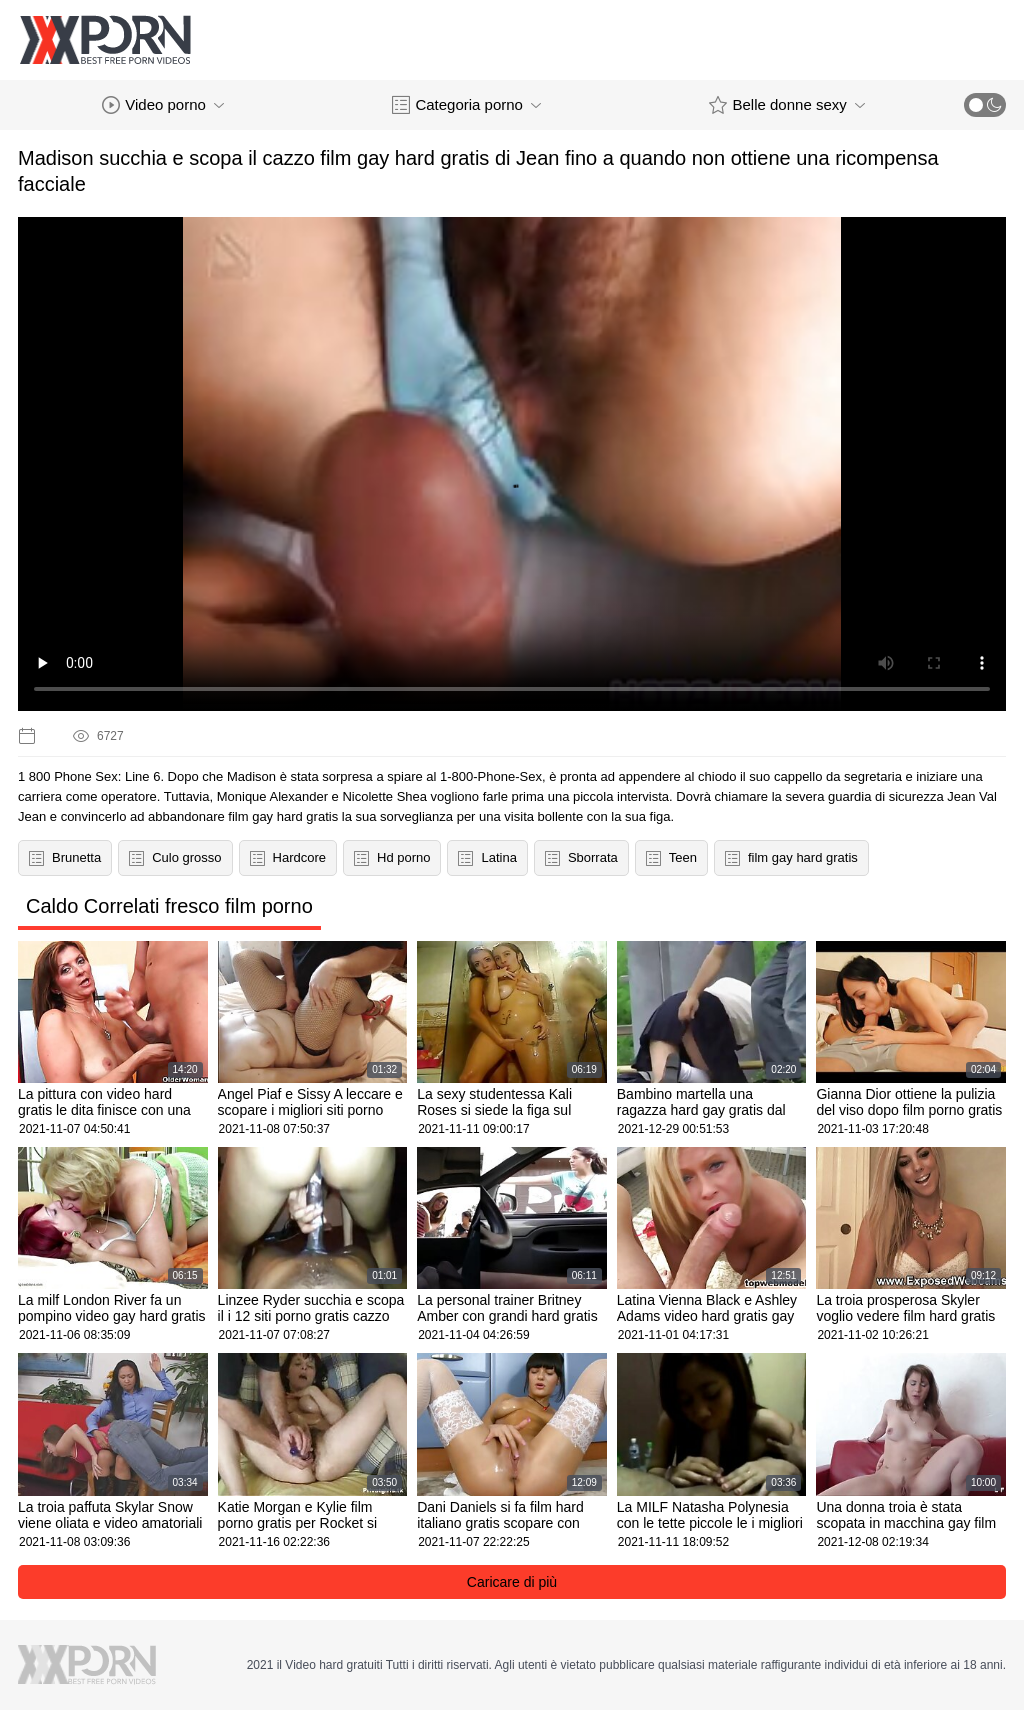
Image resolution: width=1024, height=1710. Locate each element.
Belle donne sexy (786, 105)
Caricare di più (512, 1582)
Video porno (163, 105)
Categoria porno (466, 105)
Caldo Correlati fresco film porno (169, 906)
